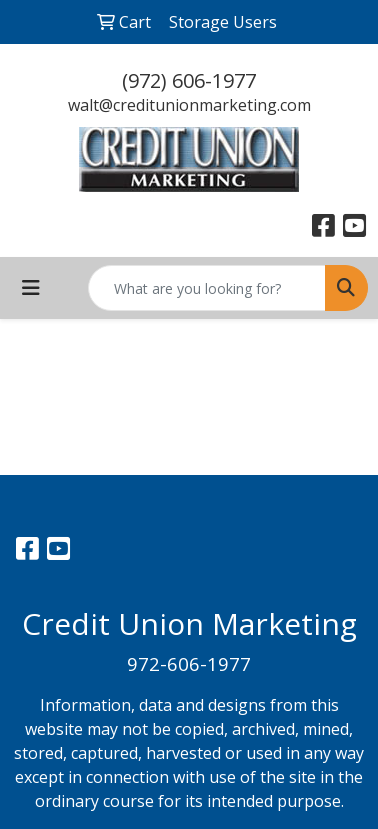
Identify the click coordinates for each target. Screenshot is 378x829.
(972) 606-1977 (189, 80)
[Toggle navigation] (31, 288)
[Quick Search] (207, 288)
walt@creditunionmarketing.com (189, 105)
